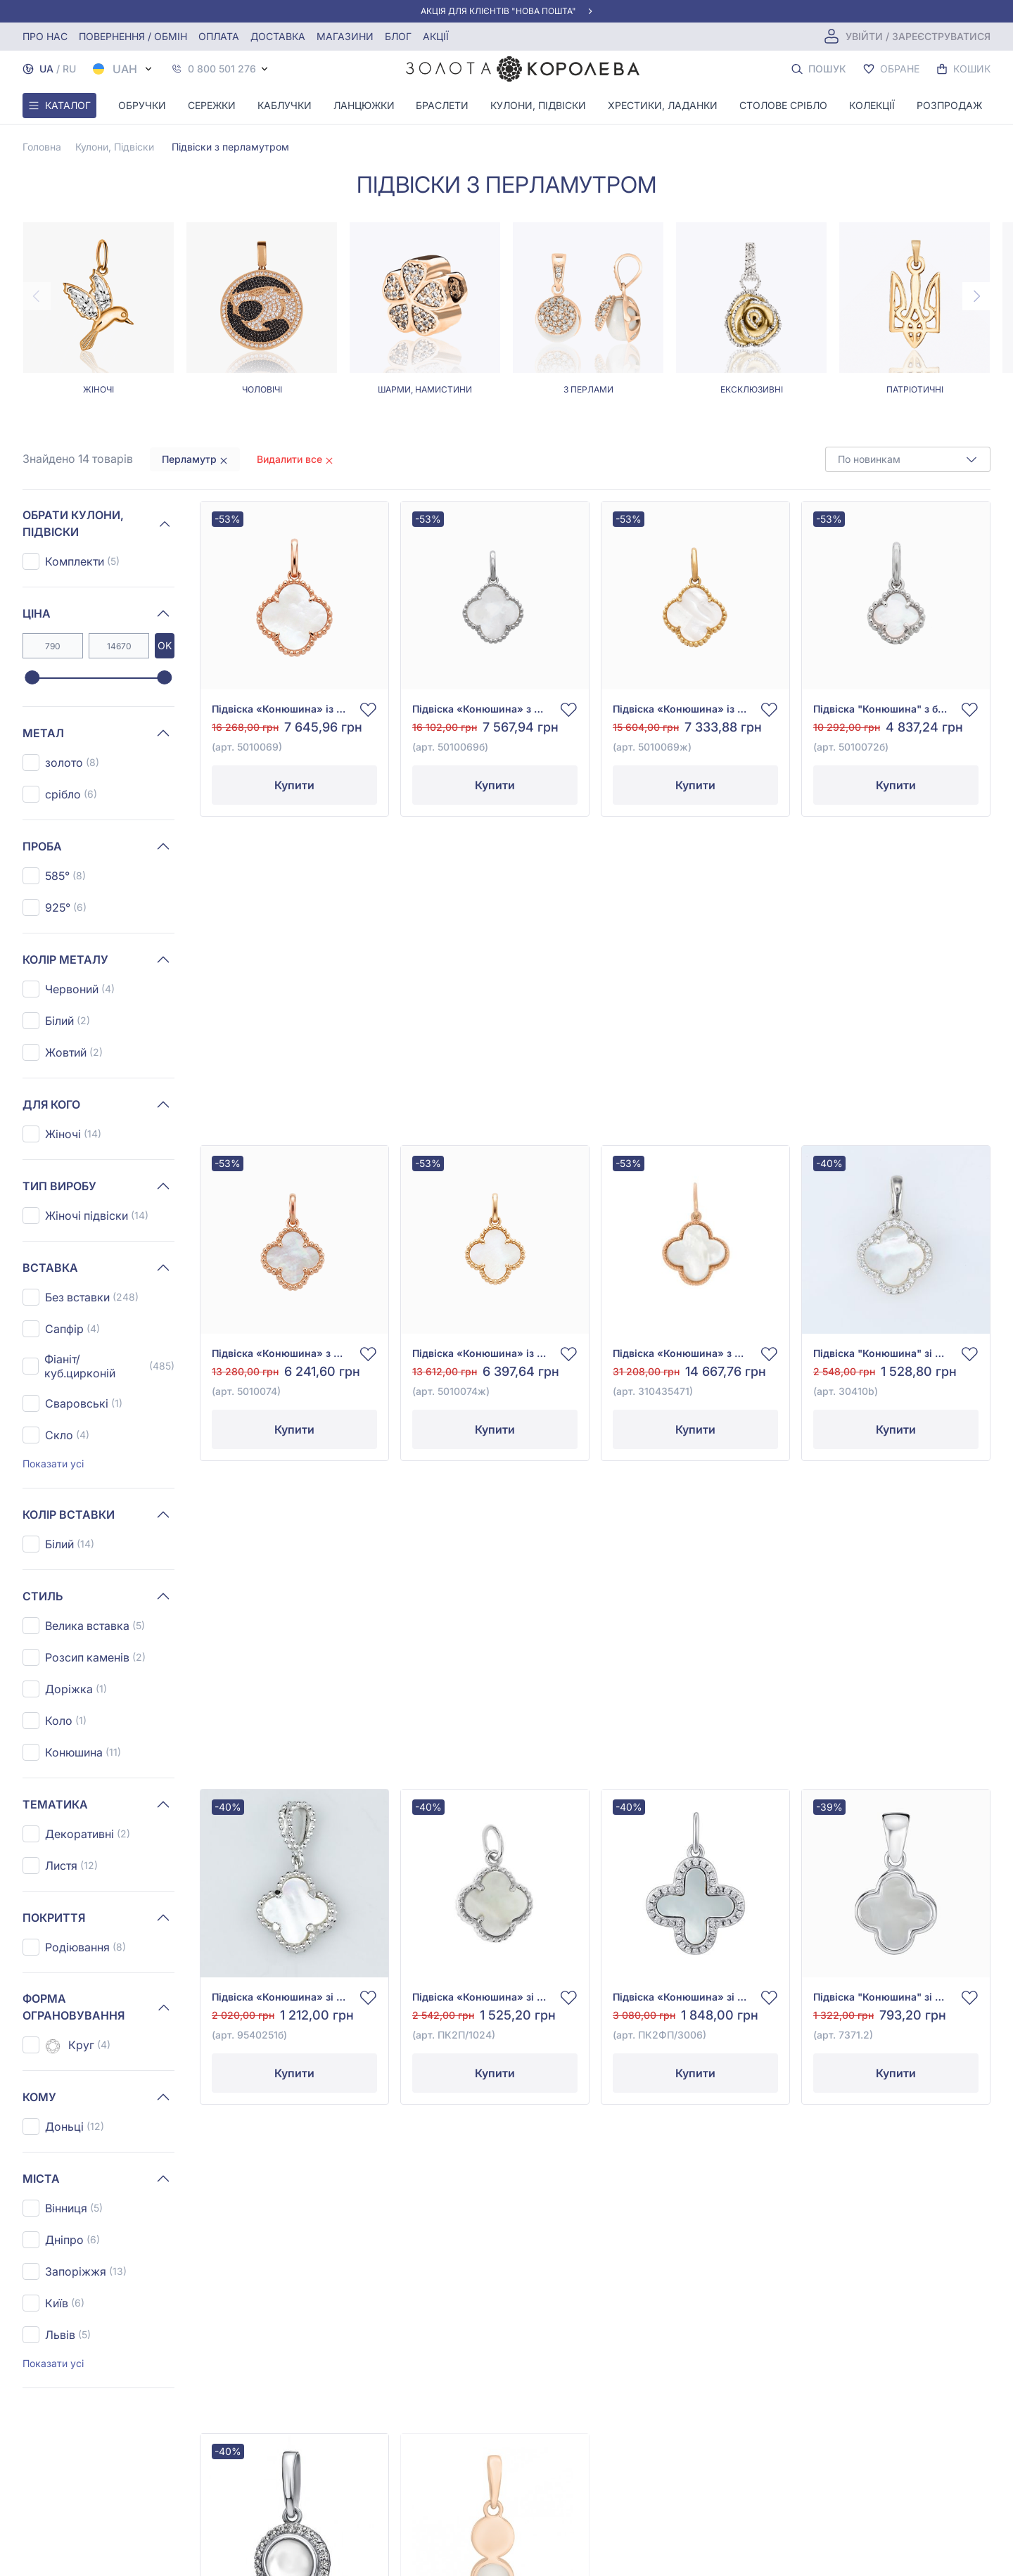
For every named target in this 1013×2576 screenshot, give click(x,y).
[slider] (32, 678)
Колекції (872, 105)
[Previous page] (37, 296)
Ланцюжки (364, 105)
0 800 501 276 (222, 69)
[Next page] (976, 296)
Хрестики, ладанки (663, 105)
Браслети (442, 105)
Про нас (45, 36)
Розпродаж (949, 105)
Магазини (345, 36)
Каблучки (284, 105)
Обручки (142, 105)
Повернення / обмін (133, 36)
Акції (436, 36)
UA (46, 69)
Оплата (218, 36)
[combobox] (907, 459)
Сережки (212, 105)
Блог (398, 36)
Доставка (277, 36)
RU (69, 69)
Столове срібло (783, 105)
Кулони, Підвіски (538, 105)
